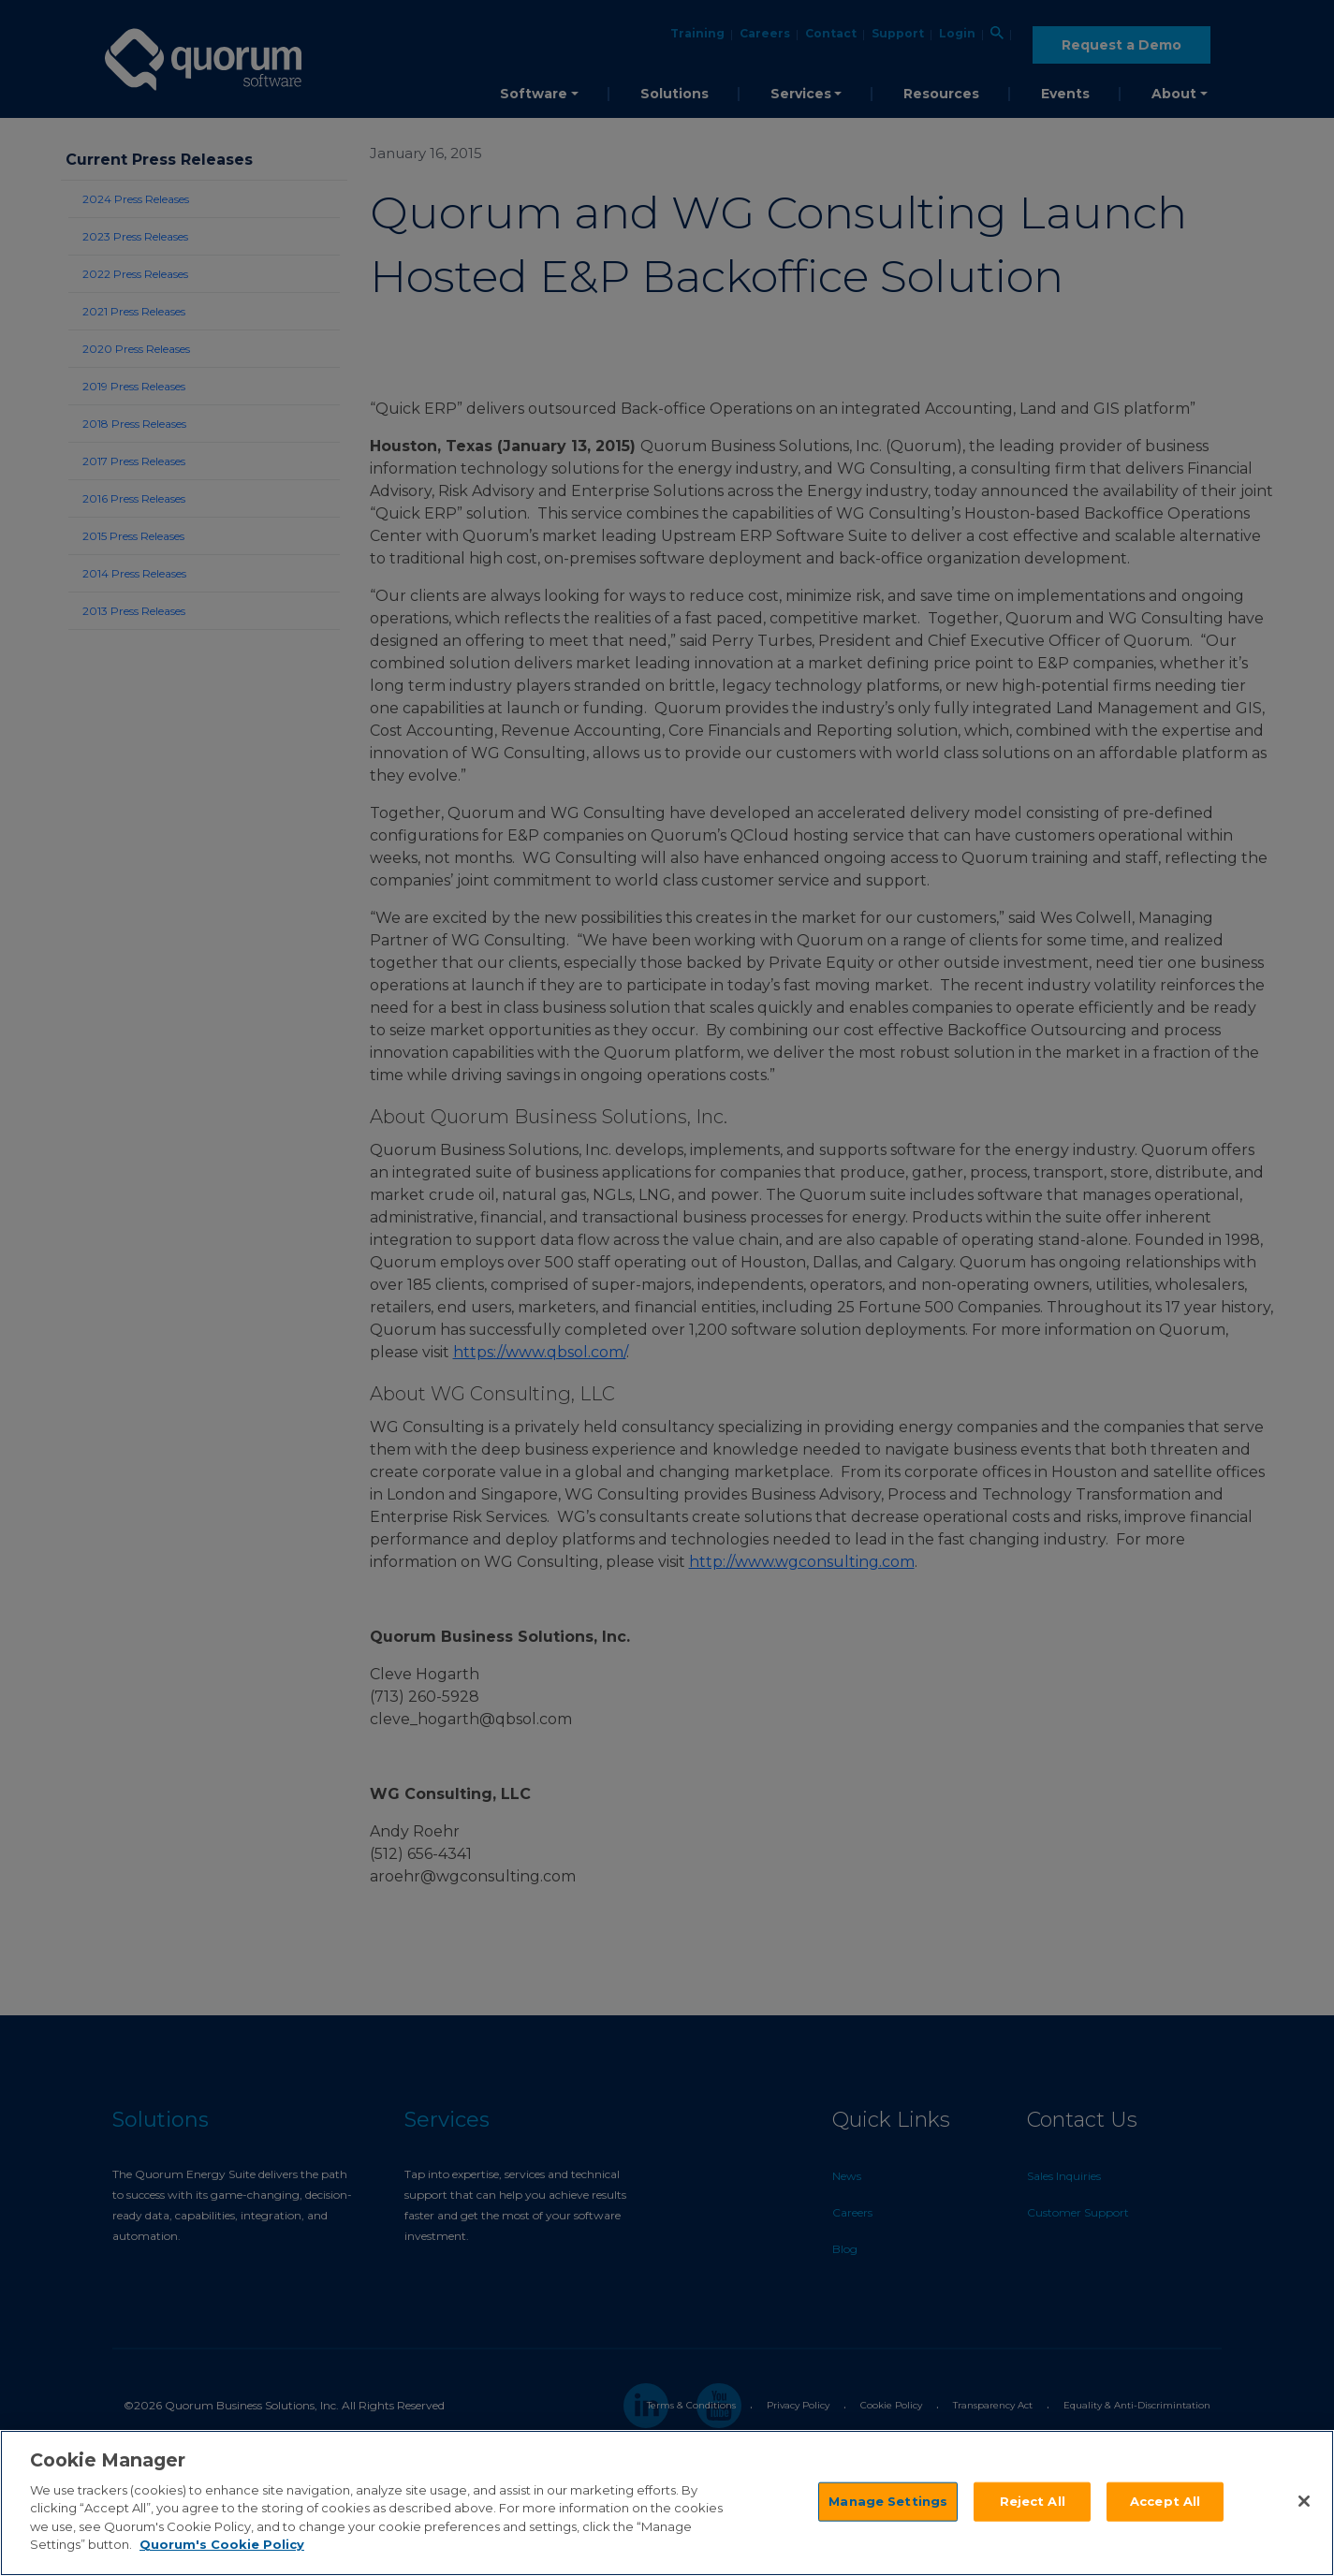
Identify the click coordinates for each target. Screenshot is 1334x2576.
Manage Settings (887, 2502)
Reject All (1032, 2502)
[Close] (1304, 2503)
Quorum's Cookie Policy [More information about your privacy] (221, 2546)
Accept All (1165, 2502)
